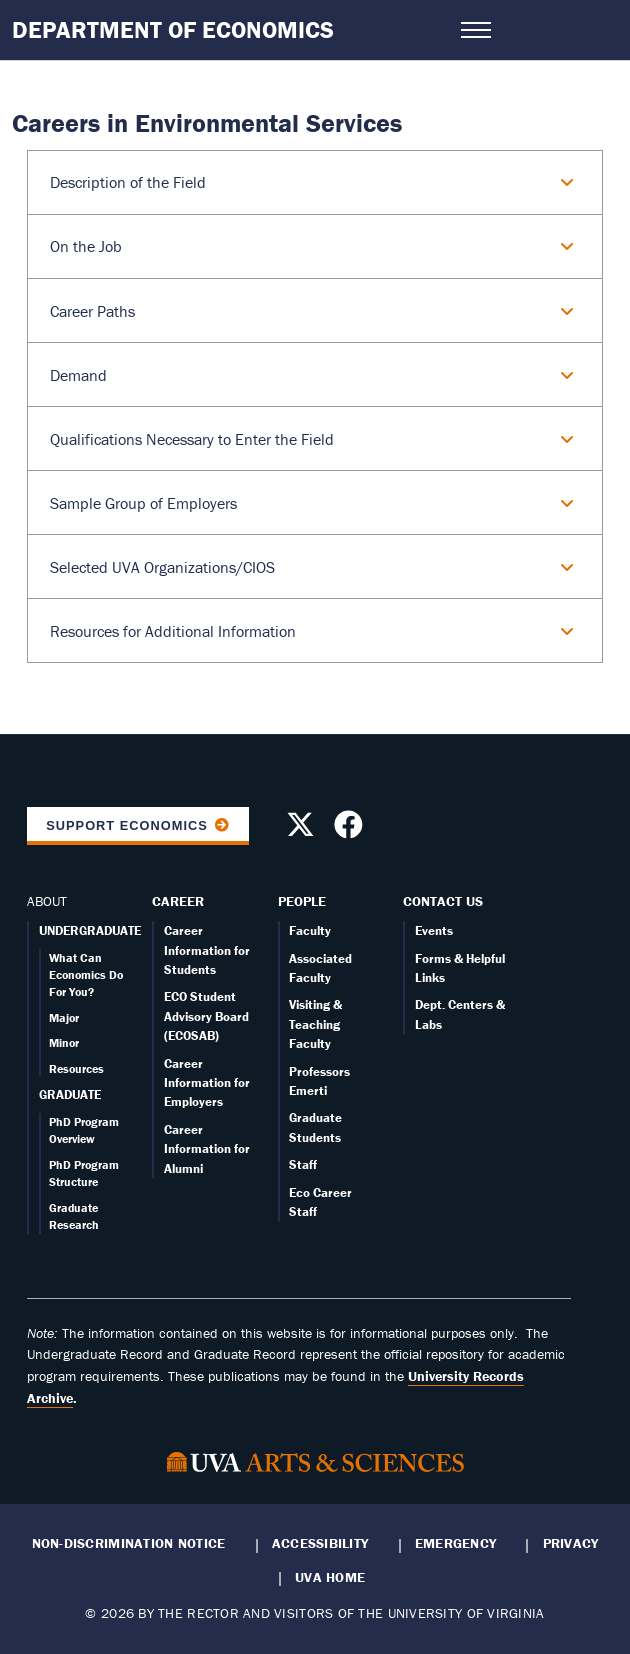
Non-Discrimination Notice (129, 1543)
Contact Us (443, 901)
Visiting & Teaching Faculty (315, 1024)
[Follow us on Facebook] (351, 830)
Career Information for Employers (207, 1083)
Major (64, 1017)
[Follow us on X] (303, 830)
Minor (64, 1042)
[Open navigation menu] (476, 30)
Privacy (571, 1543)
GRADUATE (70, 1094)
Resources (76, 1068)
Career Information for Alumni (207, 1149)
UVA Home (330, 1577)
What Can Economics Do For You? (86, 975)
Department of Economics (173, 29)
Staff (303, 1164)
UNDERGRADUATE (90, 930)
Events (434, 930)
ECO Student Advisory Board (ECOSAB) (206, 1016)
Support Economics (127, 825)
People (302, 901)
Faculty (310, 930)
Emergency (455, 1543)
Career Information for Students (207, 950)
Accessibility (320, 1543)
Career (178, 901)
